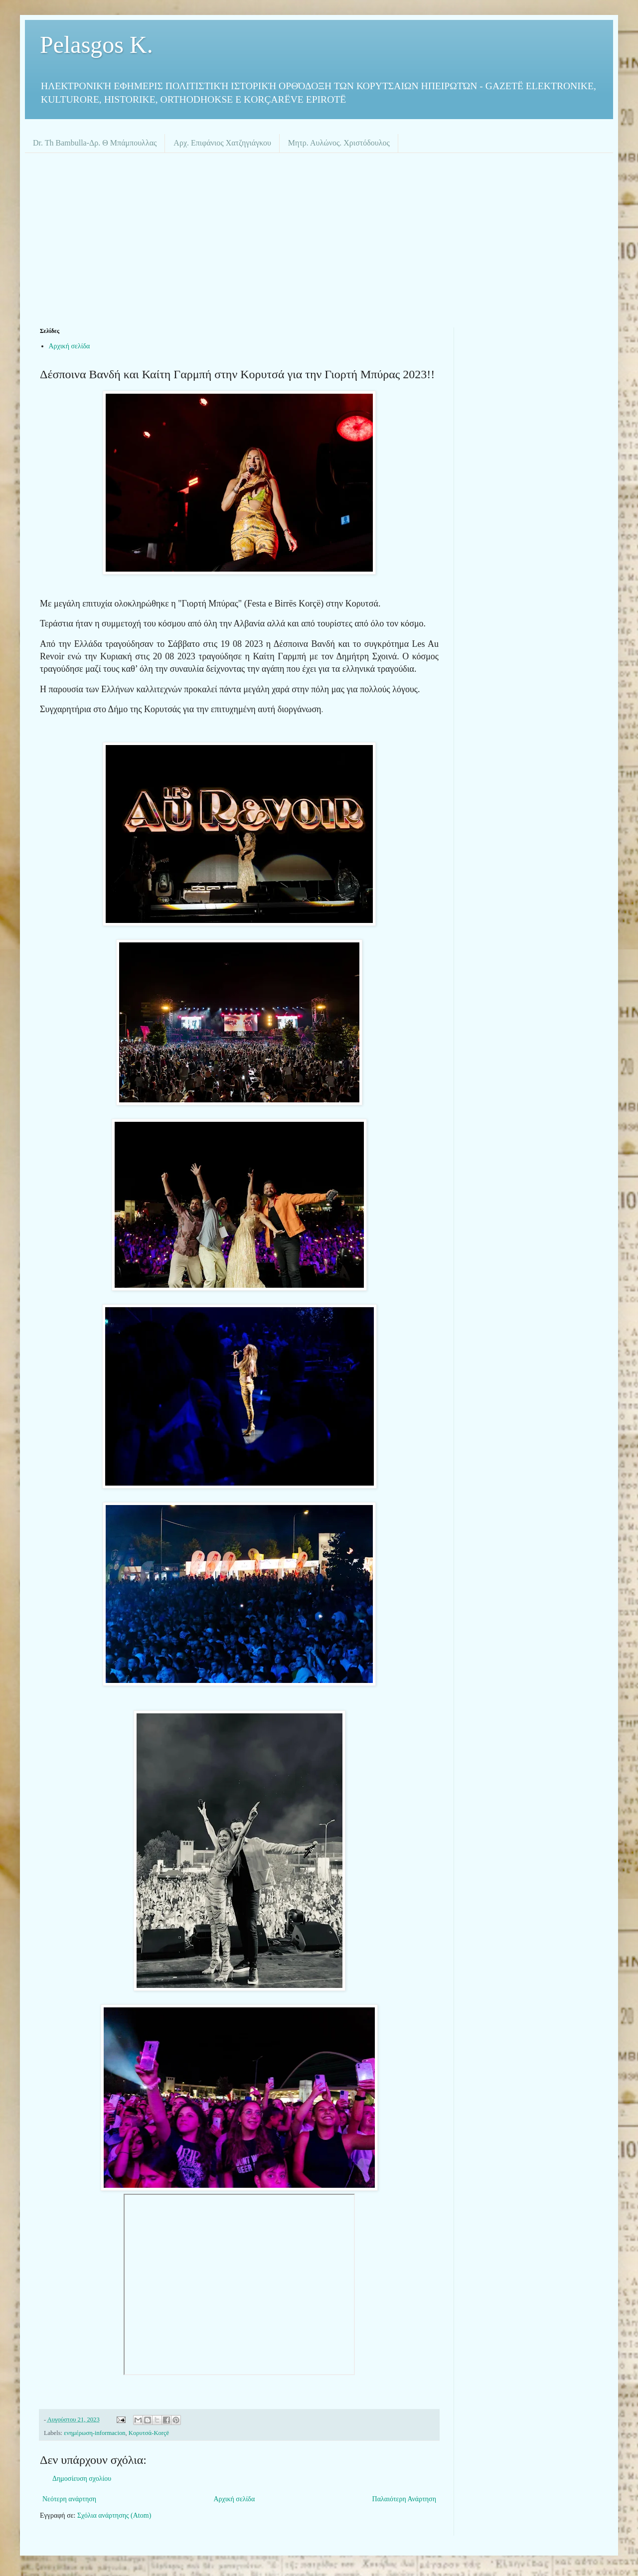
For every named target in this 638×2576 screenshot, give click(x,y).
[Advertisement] (319, 237)
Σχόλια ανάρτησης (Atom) (114, 2515)
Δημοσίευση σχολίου (81, 2478)
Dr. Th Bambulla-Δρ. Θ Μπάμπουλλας (95, 143)
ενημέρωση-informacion (94, 2432)
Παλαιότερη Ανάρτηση (404, 2499)
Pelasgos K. (96, 44)
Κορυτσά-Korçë (149, 2432)
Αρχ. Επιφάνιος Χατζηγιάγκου (222, 143)
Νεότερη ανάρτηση (69, 2499)
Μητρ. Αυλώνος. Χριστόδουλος (339, 143)
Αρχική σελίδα (69, 346)
